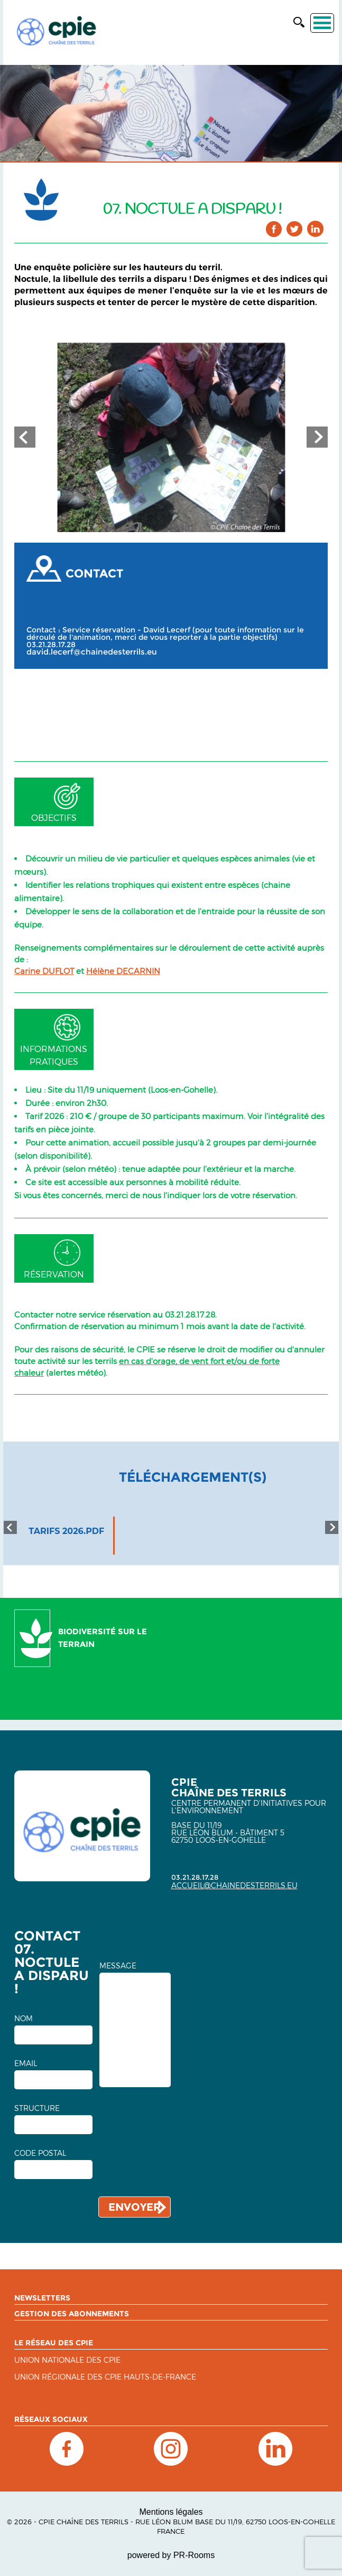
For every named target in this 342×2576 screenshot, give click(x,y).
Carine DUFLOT (44, 971)
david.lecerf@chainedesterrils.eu (91, 652)
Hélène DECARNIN (123, 971)
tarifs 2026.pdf (66, 1531)
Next (317, 437)
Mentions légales (170, 2511)
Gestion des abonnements (71, 2313)
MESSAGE (117, 1965)
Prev (24, 437)
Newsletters (42, 2298)
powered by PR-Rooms (171, 2555)
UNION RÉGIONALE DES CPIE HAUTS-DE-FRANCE (105, 2377)
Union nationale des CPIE (67, 2360)
